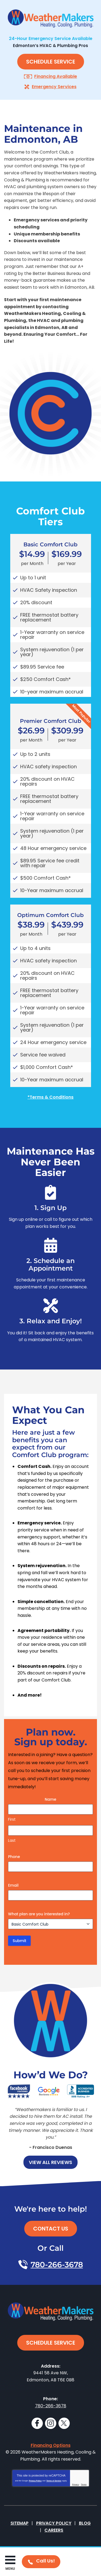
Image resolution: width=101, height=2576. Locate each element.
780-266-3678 (57, 2265)
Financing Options (51, 2445)
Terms (84, 2484)
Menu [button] (10, 2568)
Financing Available (55, 76)
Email (13, 1885)
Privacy (75, 2484)
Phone (14, 1856)
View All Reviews (50, 2162)
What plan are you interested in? (39, 1914)
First (12, 1819)
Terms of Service (53, 2481)
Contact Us (50, 2228)
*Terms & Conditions (50, 1097)
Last (12, 1840)
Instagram (50, 2423)
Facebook (37, 2423)
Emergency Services (54, 87)
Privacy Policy (35, 2481)
